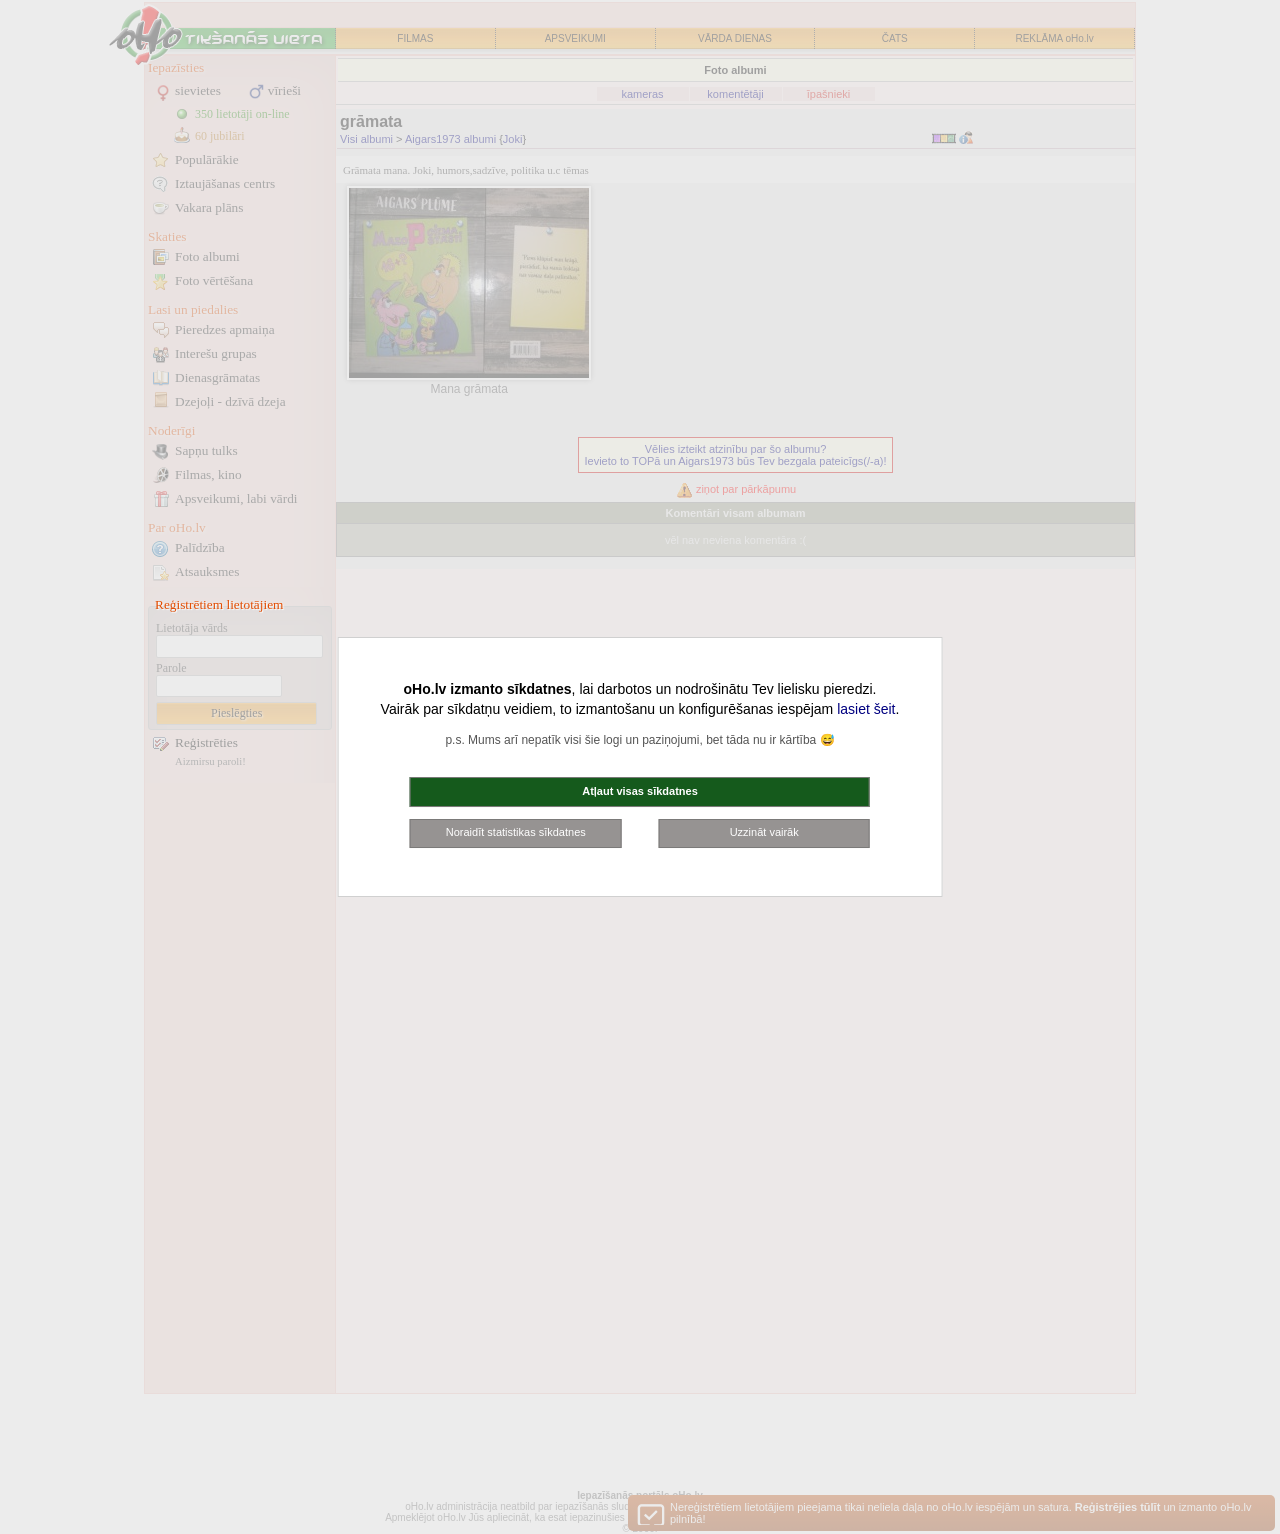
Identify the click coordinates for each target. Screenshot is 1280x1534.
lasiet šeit (866, 709)
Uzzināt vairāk (764, 832)
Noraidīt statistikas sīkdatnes (516, 832)
